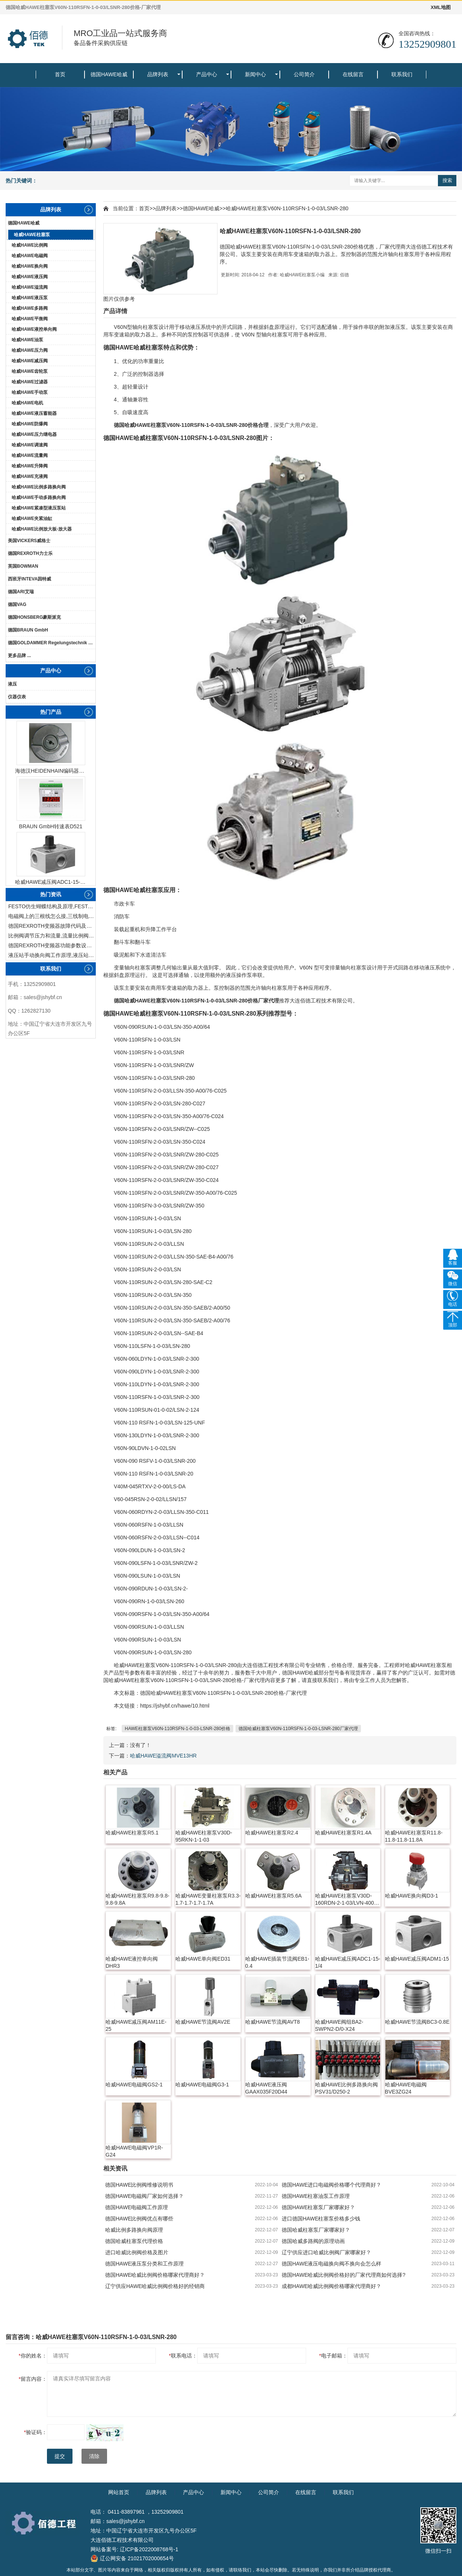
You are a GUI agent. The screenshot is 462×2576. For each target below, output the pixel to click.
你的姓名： (33, 2356)
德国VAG (17, 604)
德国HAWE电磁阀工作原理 (136, 2207)
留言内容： (33, 2379)
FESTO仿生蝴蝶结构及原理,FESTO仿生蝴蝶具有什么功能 (51, 906)
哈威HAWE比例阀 (30, 245)
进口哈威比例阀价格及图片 (136, 2252)
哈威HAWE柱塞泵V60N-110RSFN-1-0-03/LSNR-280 (287, 208)
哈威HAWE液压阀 (30, 276)
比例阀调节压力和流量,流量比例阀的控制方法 (51, 936)
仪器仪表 (17, 696)
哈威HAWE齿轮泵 (30, 371)
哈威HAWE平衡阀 (30, 318)
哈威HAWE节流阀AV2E (202, 2022)
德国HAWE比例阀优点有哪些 (139, 2219)
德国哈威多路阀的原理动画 (313, 2241)
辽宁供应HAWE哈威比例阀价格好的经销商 (155, 2286)
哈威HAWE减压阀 (30, 360)
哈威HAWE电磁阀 (30, 255)
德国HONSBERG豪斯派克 (34, 617)
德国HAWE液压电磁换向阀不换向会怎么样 (331, 2264)
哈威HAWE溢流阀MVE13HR (163, 1756)
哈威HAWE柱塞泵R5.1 (132, 1833)
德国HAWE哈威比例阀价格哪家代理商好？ (155, 2275)
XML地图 (441, 7)
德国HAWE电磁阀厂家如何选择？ (144, 2196)
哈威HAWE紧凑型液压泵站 (39, 508)
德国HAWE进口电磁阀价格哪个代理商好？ (331, 2185)
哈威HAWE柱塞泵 (32, 234)
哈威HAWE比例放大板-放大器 (42, 529)
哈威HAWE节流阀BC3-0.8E (417, 2022)
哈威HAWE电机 (27, 402)
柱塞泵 (151, 327)
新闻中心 (255, 74)
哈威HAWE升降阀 (30, 466)
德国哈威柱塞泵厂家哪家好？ (316, 2230)
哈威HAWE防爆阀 (30, 424)
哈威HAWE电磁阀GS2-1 (134, 2085)
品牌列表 (157, 74)
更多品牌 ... (19, 655)
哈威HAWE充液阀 (30, 476)
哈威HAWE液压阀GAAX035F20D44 (266, 2088)
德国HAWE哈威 (109, 74)
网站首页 (118, 2492)
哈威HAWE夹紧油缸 (32, 518)
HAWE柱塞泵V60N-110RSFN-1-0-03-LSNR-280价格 (177, 1728)
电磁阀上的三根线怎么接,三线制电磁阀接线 (51, 916)
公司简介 (304, 74)
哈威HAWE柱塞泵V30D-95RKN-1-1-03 (203, 1836)
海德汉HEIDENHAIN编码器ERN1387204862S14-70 (50, 771)
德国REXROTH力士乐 (30, 553)
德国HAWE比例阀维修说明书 (139, 2185)
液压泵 (398, 327)
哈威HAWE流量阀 (30, 455)
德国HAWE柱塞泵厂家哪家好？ (318, 2207)
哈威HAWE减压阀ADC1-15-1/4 (50, 882)
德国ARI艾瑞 (21, 591)
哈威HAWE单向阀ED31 (203, 1959)
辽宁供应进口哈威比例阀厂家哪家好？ (326, 2252)
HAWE (124, 347)
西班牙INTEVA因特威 (29, 579)
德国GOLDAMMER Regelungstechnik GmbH (51, 642)
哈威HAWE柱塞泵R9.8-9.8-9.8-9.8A (137, 1899)
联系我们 (401, 74)
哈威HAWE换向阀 (30, 266)
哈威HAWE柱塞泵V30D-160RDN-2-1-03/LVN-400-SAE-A (345, 1900)
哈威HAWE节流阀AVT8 (272, 2022)
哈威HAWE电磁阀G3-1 (202, 2085)
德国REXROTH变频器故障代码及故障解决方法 (51, 926)
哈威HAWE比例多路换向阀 (39, 487)
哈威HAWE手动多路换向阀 (39, 497)
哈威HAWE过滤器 (30, 381)
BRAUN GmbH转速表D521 (51, 826)
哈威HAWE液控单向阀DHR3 (132, 1962)
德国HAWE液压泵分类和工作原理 (144, 2264)
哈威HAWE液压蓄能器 (34, 413)
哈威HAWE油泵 (27, 339)
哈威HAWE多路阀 (30, 308)
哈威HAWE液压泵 (30, 297)
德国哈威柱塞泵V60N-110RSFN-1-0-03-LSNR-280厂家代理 (298, 1728)
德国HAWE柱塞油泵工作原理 (316, 2196)
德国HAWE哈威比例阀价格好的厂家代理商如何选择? (343, 2275)
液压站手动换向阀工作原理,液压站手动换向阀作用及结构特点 (51, 955)
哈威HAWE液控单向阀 (34, 329)
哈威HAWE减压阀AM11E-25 (136, 2025)
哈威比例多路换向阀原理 (134, 2230)
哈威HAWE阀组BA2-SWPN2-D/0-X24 (339, 2025)
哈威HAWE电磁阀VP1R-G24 (134, 2151)
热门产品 (50, 712)
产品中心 (206, 74)
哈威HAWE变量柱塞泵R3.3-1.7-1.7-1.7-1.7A (208, 1899)
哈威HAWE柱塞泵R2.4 (271, 1833)
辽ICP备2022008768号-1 (149, 2549)
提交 (59, 2456)
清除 (94, 2456)
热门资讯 (50, 894)
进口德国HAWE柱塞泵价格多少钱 (321, 2219)
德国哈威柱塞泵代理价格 (134, 2241)
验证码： (35, 2432)
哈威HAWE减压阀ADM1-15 (417, 1959)
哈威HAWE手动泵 (30, 392)
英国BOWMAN (23, 566)
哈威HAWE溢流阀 (30, 287)
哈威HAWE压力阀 (30, 350)
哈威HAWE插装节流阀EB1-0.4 (277, 1962)
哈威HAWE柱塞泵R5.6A (273, 1896)
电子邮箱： (333, 2356)
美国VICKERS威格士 (29, 540)
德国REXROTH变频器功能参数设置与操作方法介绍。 (51, 945)
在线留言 (353, 74)
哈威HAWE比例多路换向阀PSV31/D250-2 (346, 2088)
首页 (60, 74)
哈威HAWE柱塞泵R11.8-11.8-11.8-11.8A (414, 1836)
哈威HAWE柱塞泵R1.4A (343, 1833)
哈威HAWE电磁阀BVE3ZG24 (406, 2088)
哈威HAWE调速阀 (30, 445)
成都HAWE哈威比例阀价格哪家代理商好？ (331, 2286)
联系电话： (183, 2356)
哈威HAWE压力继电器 (34, 434)
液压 (12, 684)
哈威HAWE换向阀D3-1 (411, 1896)
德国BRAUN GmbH (28, 630)
